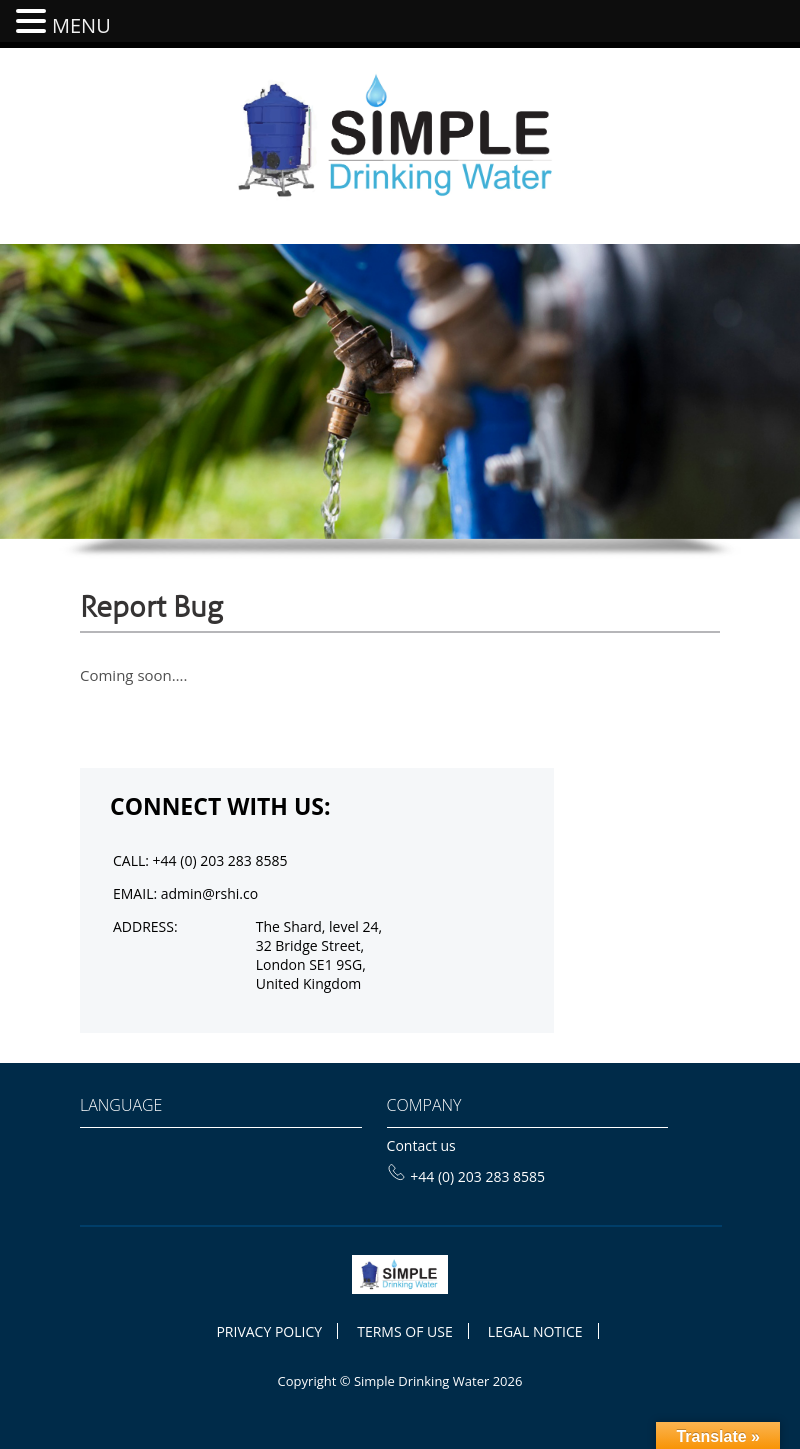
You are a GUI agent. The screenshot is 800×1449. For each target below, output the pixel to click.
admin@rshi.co (209, 893)
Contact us (421, 1145)
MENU (81, 25)
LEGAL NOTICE (535, 1331)
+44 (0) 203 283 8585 (466, 1176)
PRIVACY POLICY (269, 1331)
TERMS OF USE (404, 1331)
